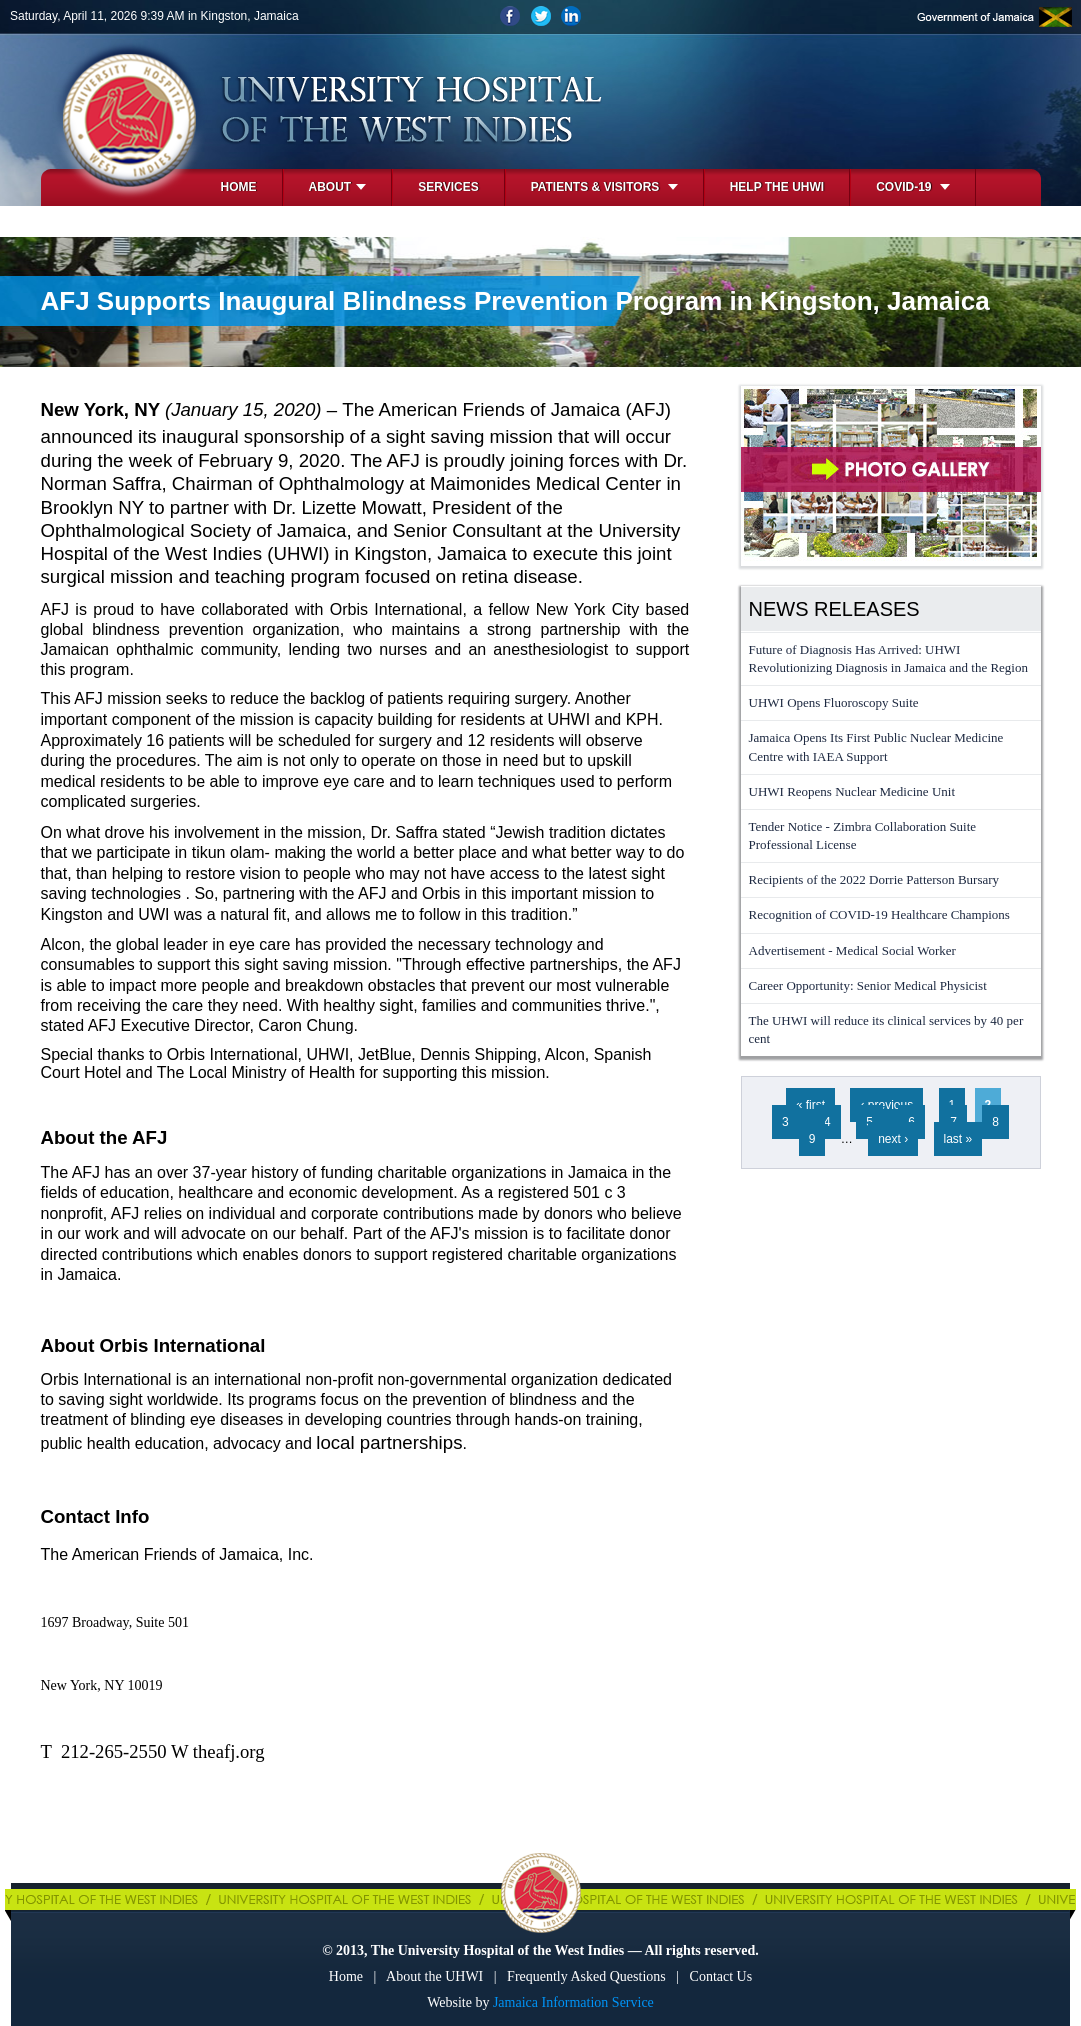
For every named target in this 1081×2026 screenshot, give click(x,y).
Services (448, 187)
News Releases (834, 609)
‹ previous (886, 1105)
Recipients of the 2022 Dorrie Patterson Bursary (874, 879)
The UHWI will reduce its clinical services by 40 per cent (886, 1029)
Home (239, 187)
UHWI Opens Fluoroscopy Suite (834, 702)
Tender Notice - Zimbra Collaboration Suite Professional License (863, 835)
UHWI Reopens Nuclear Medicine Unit (852, 791)
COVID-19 (913, 187)
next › (893, 1139)
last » (958, 1139)
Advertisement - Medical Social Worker (852, 950)
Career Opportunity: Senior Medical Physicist (868, 985)
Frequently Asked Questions (586, 1976)
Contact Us (721, 1976)
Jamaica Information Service (573, 2002)
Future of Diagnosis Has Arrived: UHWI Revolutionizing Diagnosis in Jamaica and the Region (888, 658)
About (338, 187)
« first (810, 1105)
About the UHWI (434, 1976)
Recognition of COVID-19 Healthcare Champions (879, 914)
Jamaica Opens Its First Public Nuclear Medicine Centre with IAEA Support (876, 746)
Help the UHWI (777, 187)
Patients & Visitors (604, 187)
